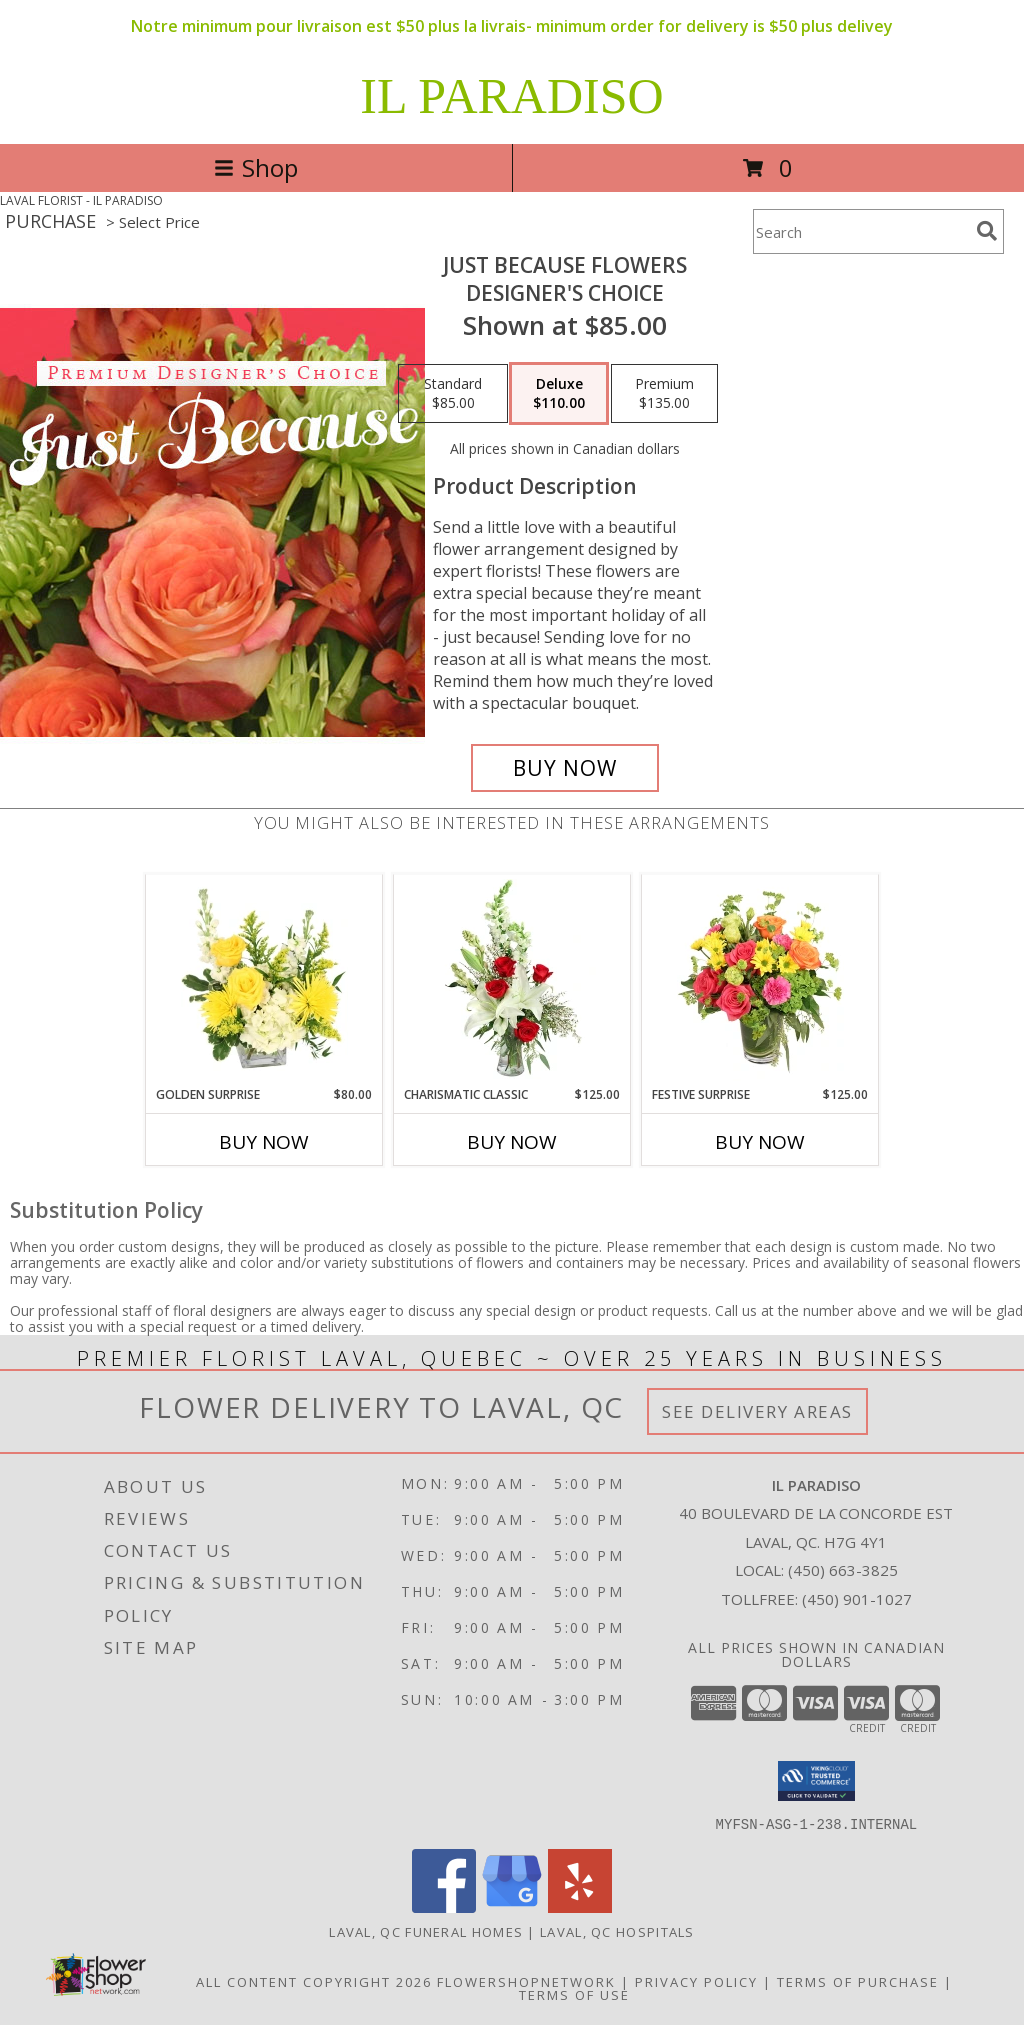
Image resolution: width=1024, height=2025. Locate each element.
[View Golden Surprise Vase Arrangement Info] (264, 980)
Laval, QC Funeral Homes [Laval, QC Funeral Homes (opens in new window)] (426, 1931)
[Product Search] (861, 231)
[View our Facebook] (444, 1906)
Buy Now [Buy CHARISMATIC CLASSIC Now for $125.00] (512, 1142)
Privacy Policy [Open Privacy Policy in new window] (696, 1981)
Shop (256, 167)
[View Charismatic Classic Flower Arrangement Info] (512, 980)
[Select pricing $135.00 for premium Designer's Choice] (664, 394)
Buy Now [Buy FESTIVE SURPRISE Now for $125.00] (760, 1142)
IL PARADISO (511, 96)
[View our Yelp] (580, 1906)
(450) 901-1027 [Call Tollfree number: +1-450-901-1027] (857, 1599)
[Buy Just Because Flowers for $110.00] (565, 768)
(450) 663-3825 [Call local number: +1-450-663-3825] (843, 1570)
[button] (816, 1781)
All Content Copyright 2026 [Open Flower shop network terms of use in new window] (314, 1981)
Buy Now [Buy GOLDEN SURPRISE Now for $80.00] (264, 1142)
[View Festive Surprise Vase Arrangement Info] (760, 980)
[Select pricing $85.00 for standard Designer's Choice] (453, 394)
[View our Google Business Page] (512, 1906)
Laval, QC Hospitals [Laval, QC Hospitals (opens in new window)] (617, 1931)
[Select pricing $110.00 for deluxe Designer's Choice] (559, 394)
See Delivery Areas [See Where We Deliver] (757, 1411)
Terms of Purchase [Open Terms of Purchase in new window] (858, 1981)
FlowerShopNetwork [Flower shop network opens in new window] (526, 1981)
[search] (987, 231)
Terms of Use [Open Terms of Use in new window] (574, 1994)
